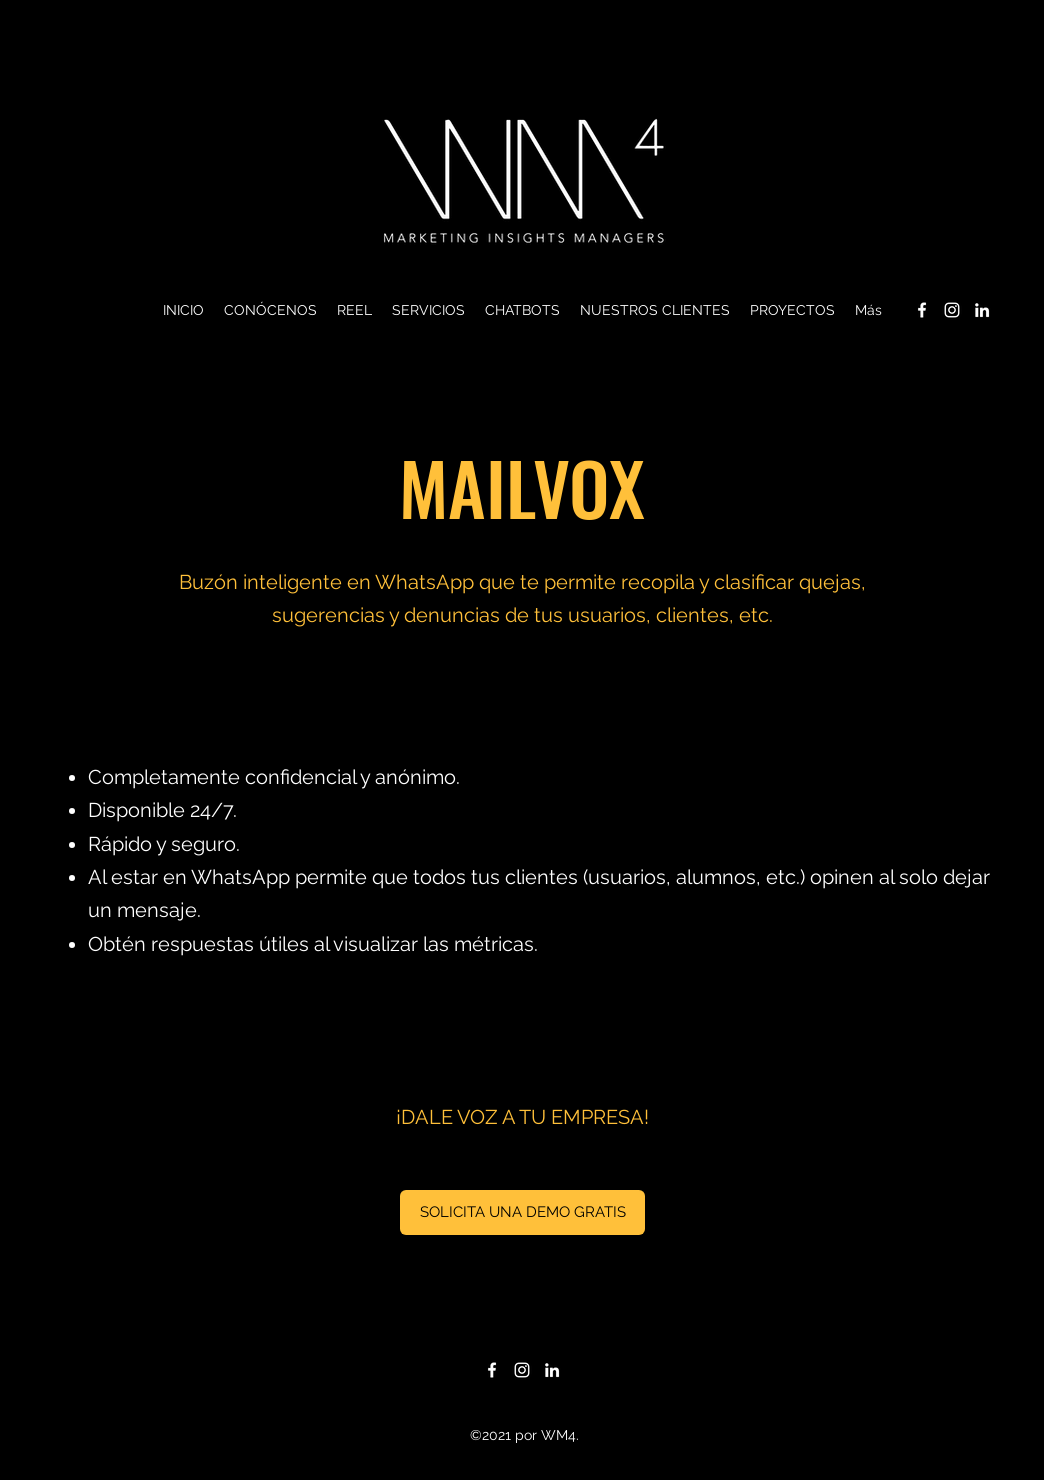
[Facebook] (922, 310)
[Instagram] (952, 310)
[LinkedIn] (982, 310)
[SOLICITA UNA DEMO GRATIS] (522, 1212)
